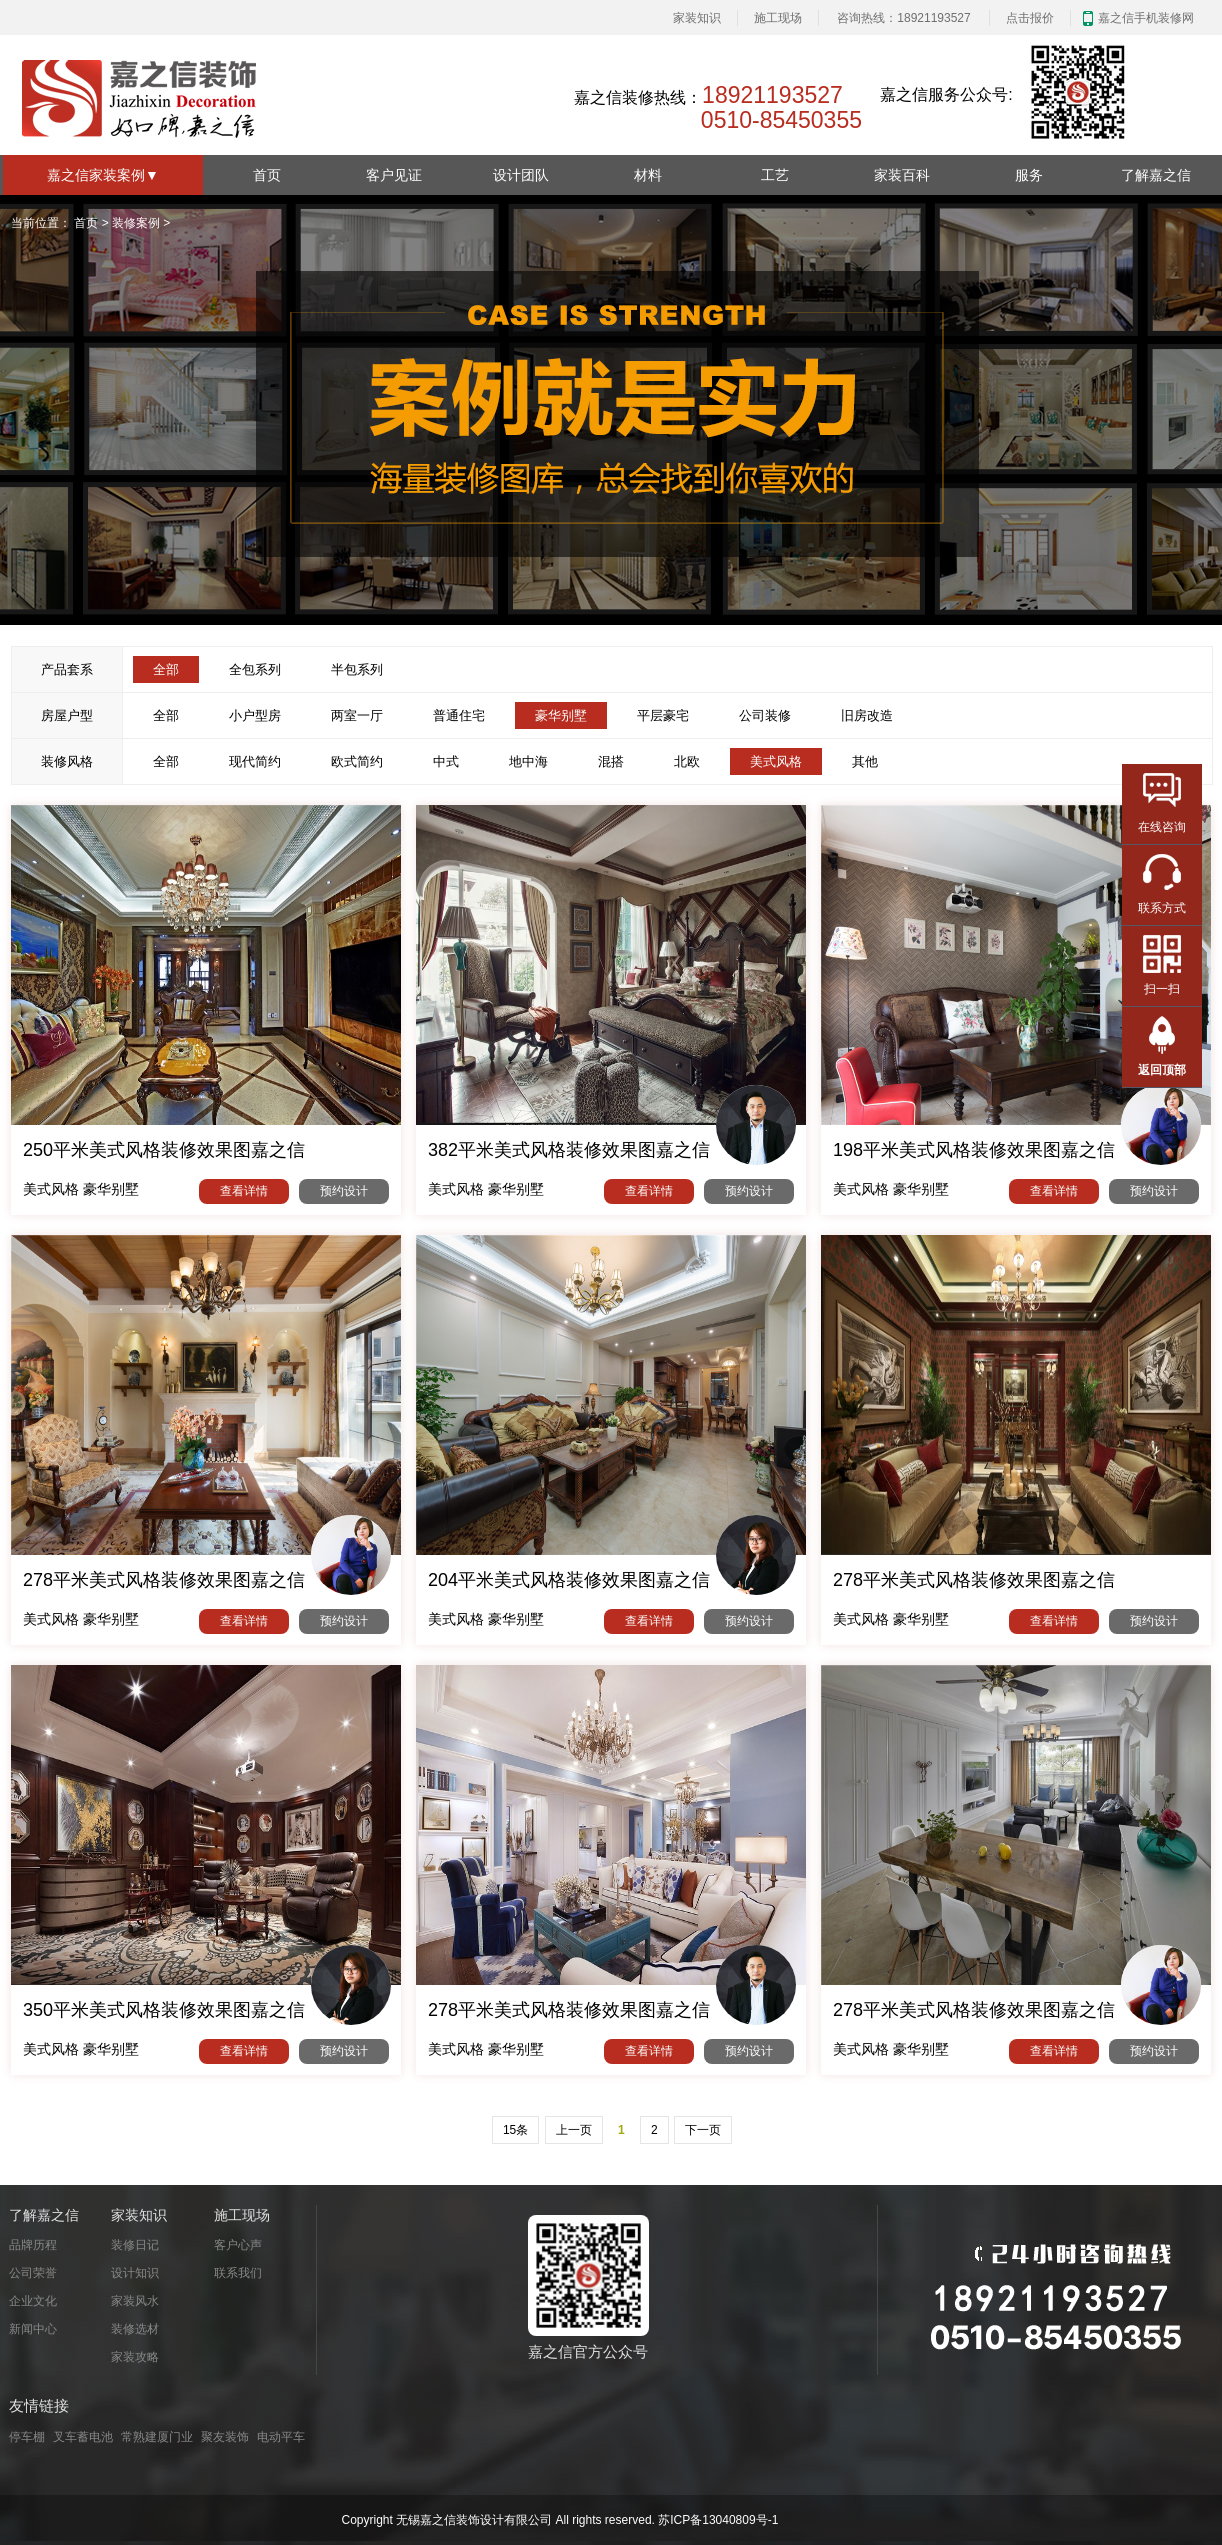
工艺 (775, 175)
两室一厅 (357, 715)
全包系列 (255, 669)
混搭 (611, 761)
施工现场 (778, 18)
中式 (446, 761)
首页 (267, 175)
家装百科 (902, 175)
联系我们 (238, 2273)
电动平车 (281, 2437)
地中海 (528, 761)
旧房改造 (867, 715)
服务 (1029, 175)
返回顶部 (1162, 1070)
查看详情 (244, 1191)
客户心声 (238, 2245)
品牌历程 (33, 2245)
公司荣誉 (33, 2273)
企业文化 (33, 2301)
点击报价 (1030, 18)
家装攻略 (135, 2357)
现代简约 (255, 761)
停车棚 (27, 2437)
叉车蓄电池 (83, 2437)
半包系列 (357, 669)
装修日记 (135, 2245)
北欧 (687, 761)
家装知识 (697, 18)
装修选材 (135, 2329)
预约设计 (344, 1191)
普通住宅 (459, 715)
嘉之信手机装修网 (1146, 18)
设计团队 (521, 175)
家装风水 (135, 2301)
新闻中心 (33, 2329)
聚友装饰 (225, 2437)
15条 (515, 2130)
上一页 (574, 2130)
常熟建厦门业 (157, 2437)
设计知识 (135, 2273)
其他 (865, 761)
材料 (648, 175)
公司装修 (765, 715)
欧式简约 (357, 761)
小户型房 (255, 715)
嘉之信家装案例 (103, 175)
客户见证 (394, 175)
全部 (166, 715)
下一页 (703, 2130)
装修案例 (136, 223)
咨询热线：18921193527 (903, 18)
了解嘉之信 (1156, 175)
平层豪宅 (663, 715)
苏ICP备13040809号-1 (718, 2520)
